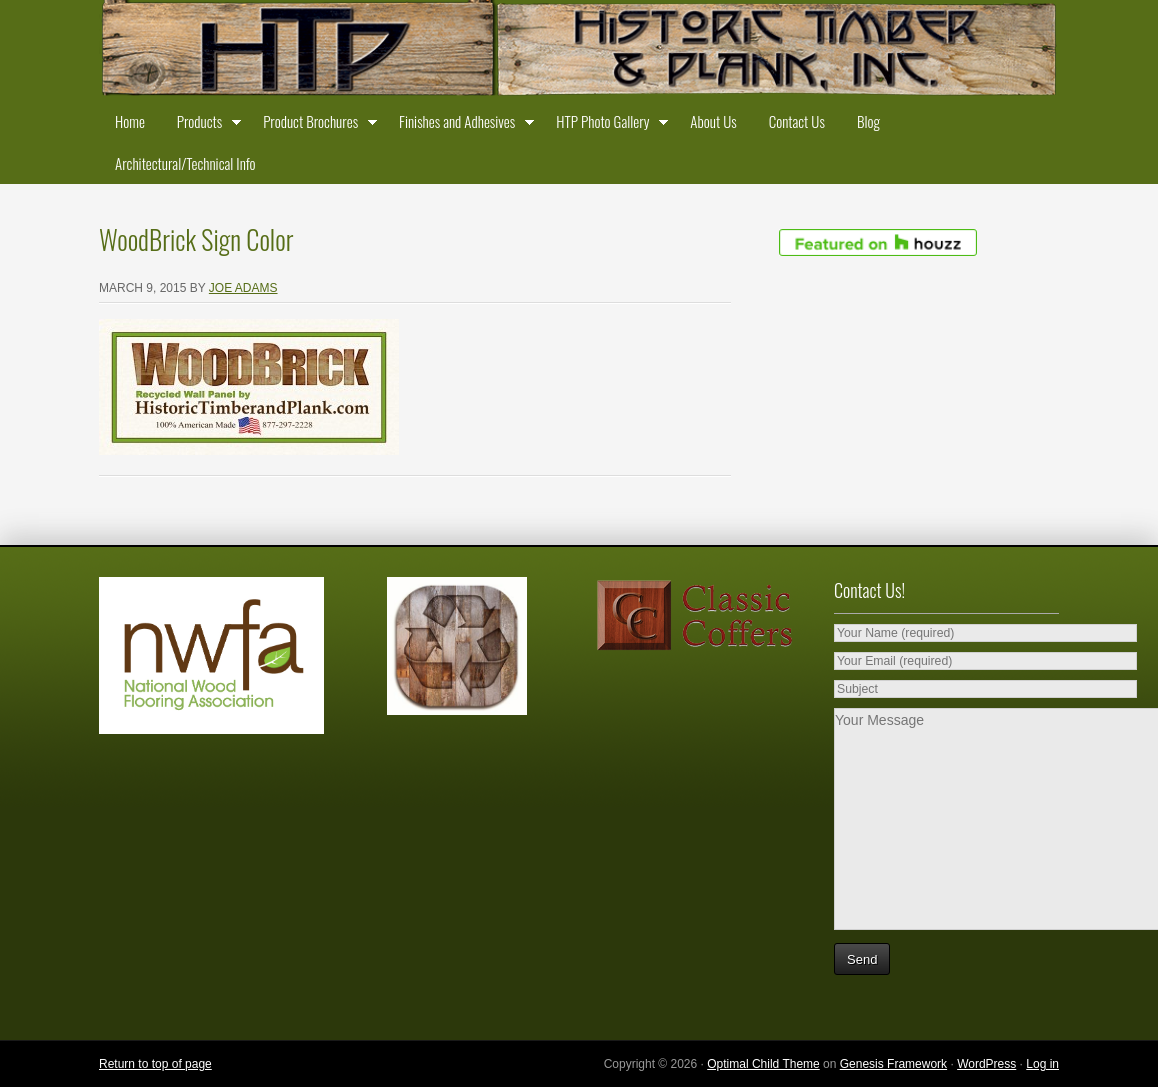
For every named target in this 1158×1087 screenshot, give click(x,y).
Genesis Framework (893, 1064)
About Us (713, 121)
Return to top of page (155, 1064)
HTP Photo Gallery (607, 125)
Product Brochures (315, 125)
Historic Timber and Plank (579, 50)
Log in (1042, 1064)
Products (204, 125)
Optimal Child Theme (763, 1064)
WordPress (986, 1064)
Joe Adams (243, 288)
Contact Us (797, 121)
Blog (868, 121)
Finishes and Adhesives (461, 125)
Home (130, 121)
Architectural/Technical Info (185, 163)
